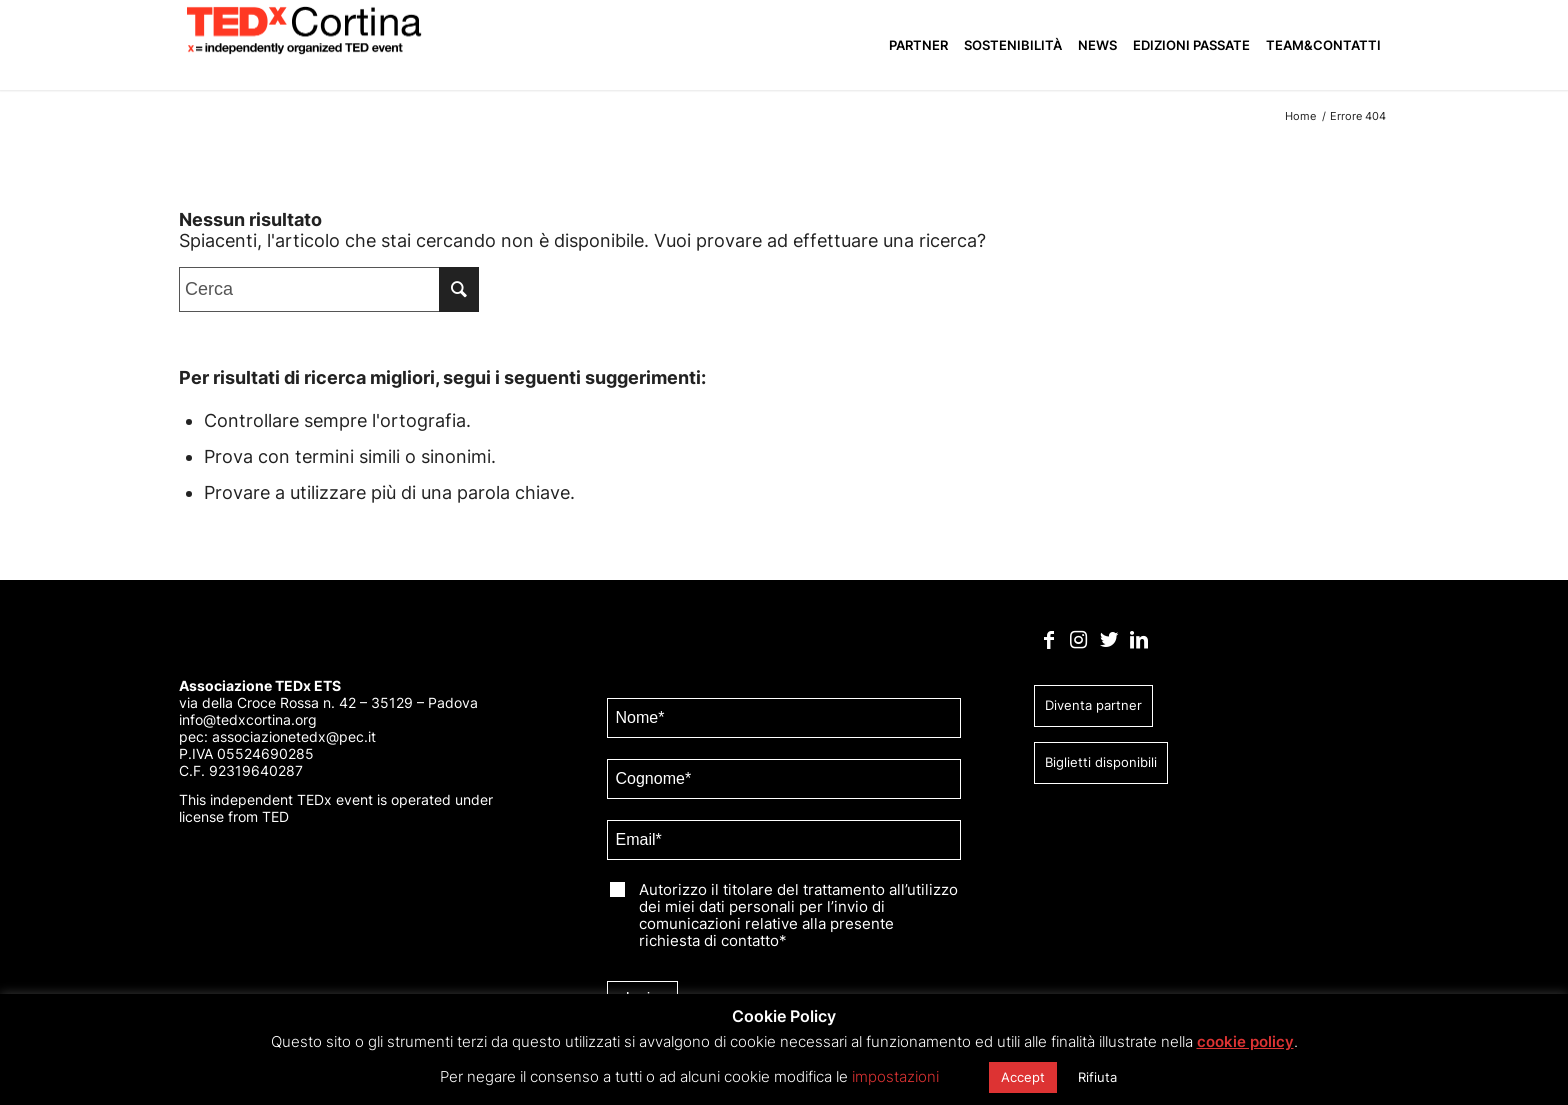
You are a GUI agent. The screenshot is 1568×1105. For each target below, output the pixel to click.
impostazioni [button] (895, 1076)
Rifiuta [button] (1097, 1077)
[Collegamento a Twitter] (1108, 640)
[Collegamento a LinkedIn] (1138, 640)
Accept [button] (1023, 1077)
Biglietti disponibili (1101, 762)
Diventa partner (1093, 705)
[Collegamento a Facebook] (1048, 640)
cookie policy (1245, 1041)
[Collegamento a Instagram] (1078, 640)
